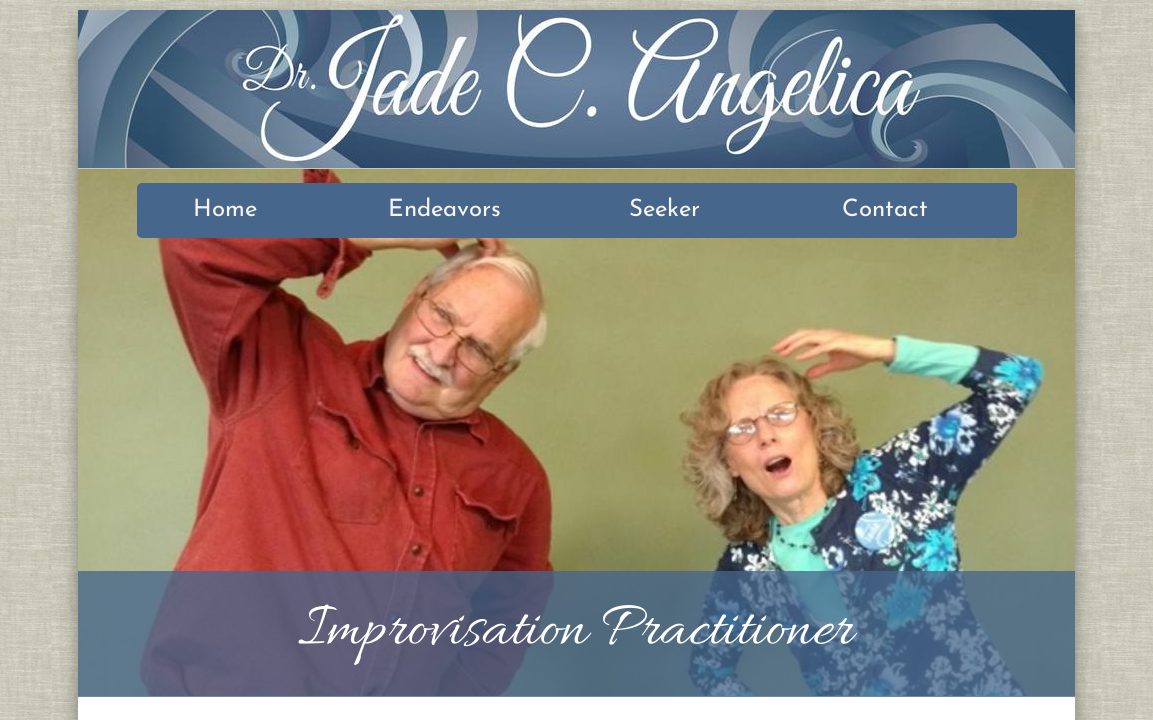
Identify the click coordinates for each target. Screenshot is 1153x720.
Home (225, 210)
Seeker (664, 210)
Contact (885, 210)
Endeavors (444, 210)
